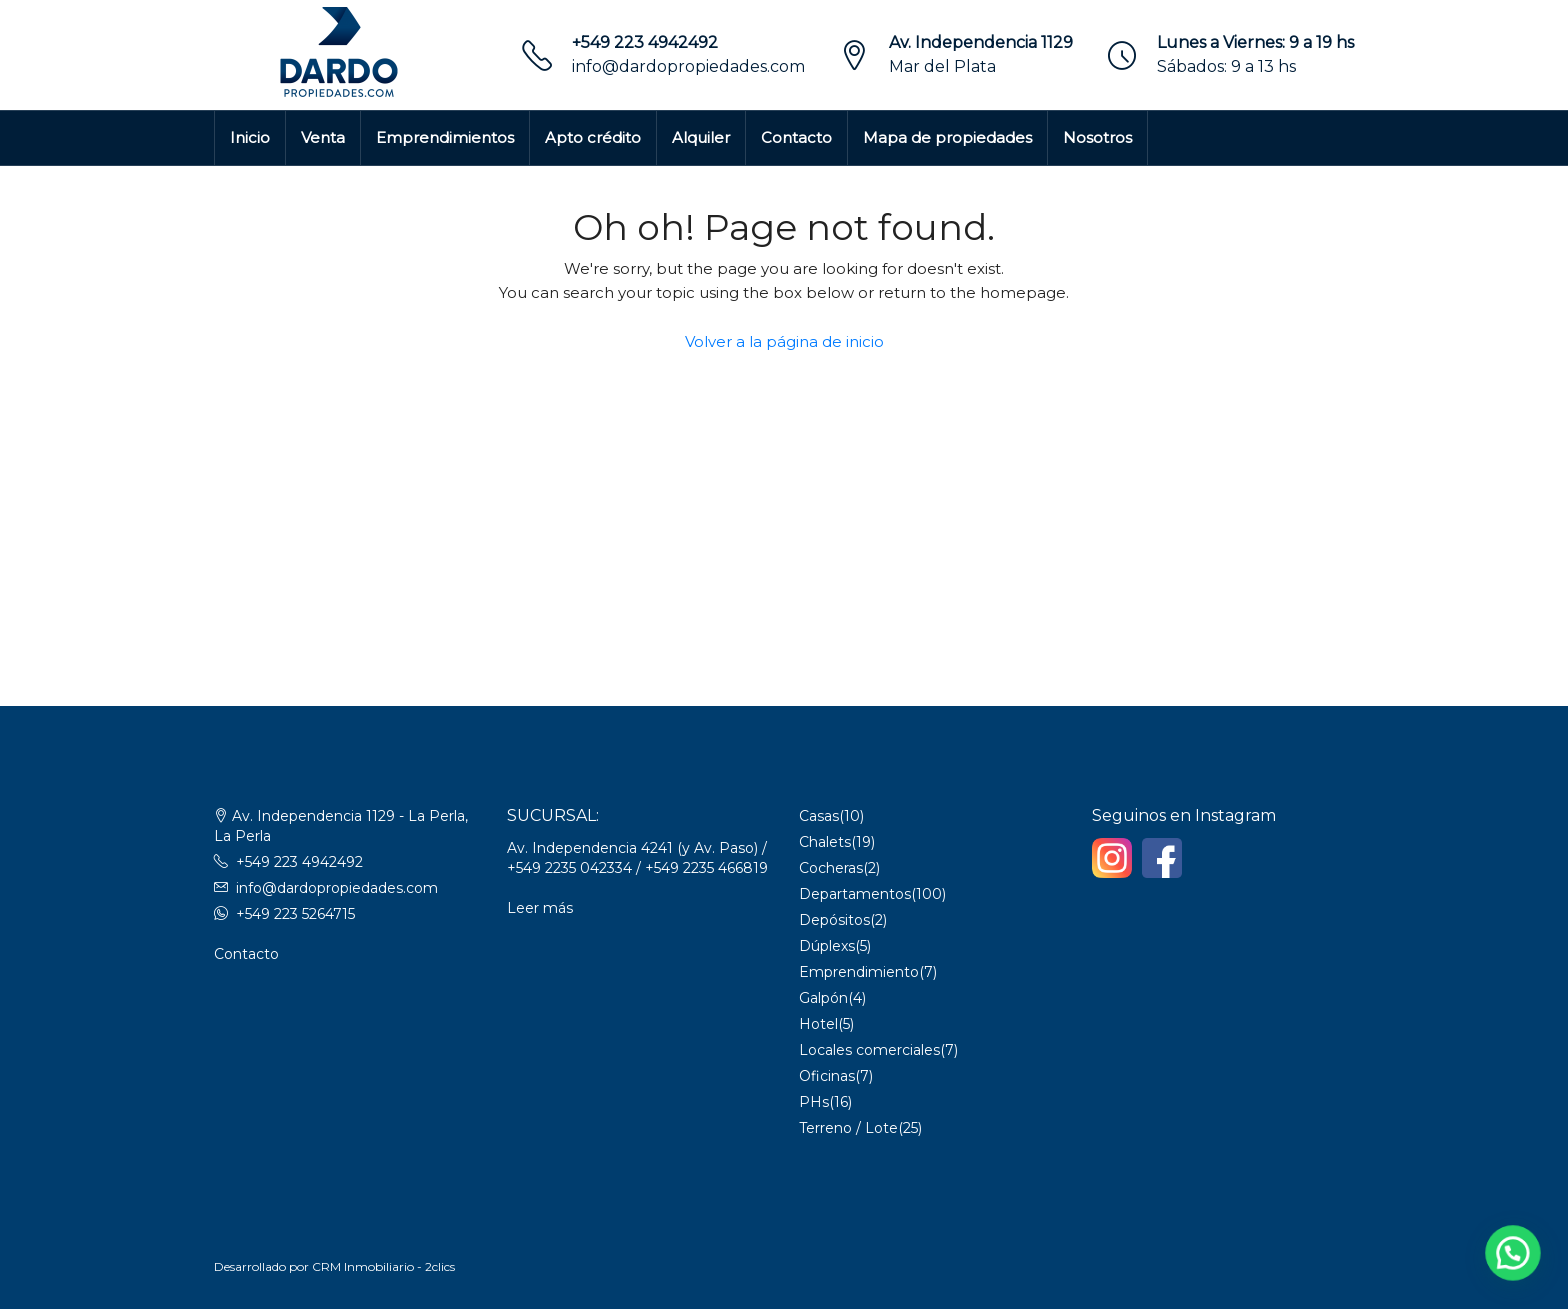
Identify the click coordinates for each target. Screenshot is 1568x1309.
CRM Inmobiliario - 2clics (383, 1266)
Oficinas (827, 1076)
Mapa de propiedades (947, 137)
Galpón (823, 998)
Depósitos (834, 920)
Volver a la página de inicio (784, 341)
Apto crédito (593, 137)
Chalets (825, 842)
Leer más (540, 908)
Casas (819, 816)
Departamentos (855, 894)
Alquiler (701, 137)
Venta (323, 137)
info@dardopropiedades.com (688, 66)
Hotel (818, 1024)
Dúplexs (827, 946)
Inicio (250, 137)
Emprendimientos (445, 137)
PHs (814, 1102)
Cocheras (831, 868)
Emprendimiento (859, 972)
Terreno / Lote (848, 1128)
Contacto (796, 137)
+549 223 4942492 (645, 42)
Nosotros (1097, 137)
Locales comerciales (869, 1050)
